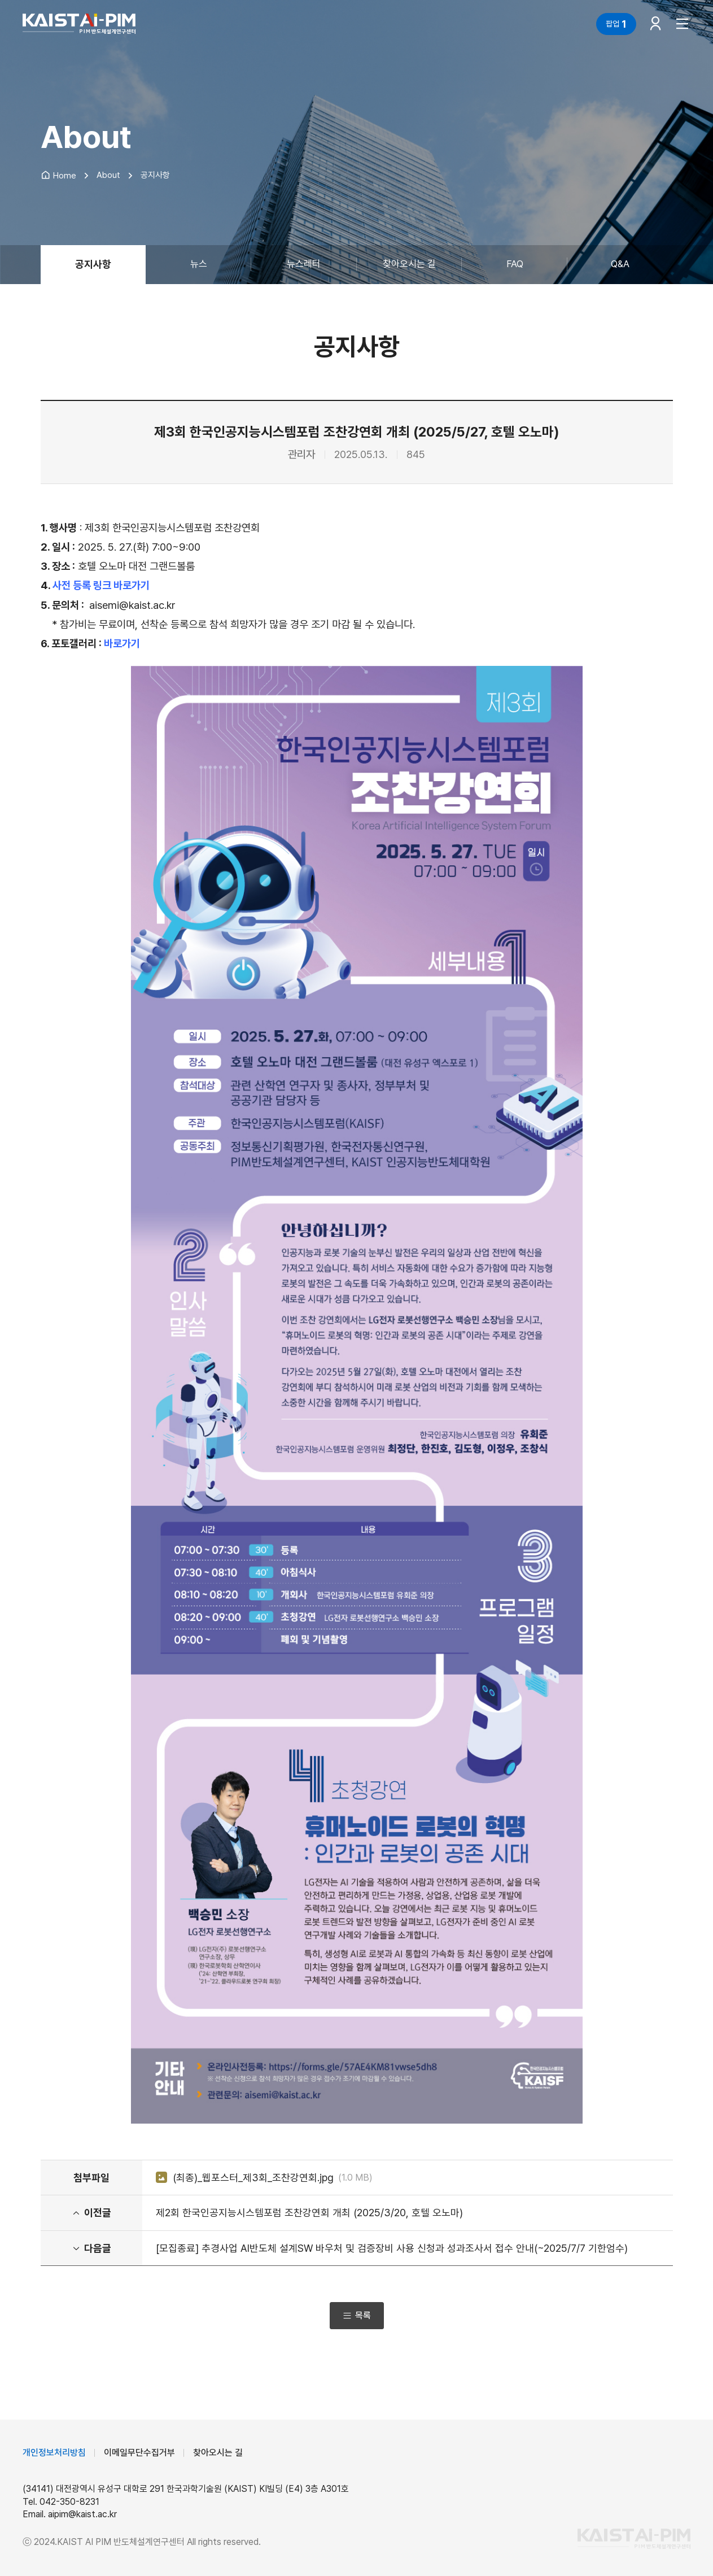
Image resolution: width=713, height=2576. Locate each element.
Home (58, 176)
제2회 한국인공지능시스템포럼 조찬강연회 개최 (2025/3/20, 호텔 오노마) (309, 2212)
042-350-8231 (69, 2501)
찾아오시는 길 (218, 2452)
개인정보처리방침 (54, 2452)
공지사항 (155, 175)
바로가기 (122, 643)
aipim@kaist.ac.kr (82, 2514)
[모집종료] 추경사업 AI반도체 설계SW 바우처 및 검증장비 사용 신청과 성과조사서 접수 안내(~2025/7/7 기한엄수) (392, 2248)
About (108, 175)
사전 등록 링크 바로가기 (101, 585)
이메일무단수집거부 (139, 2452)
